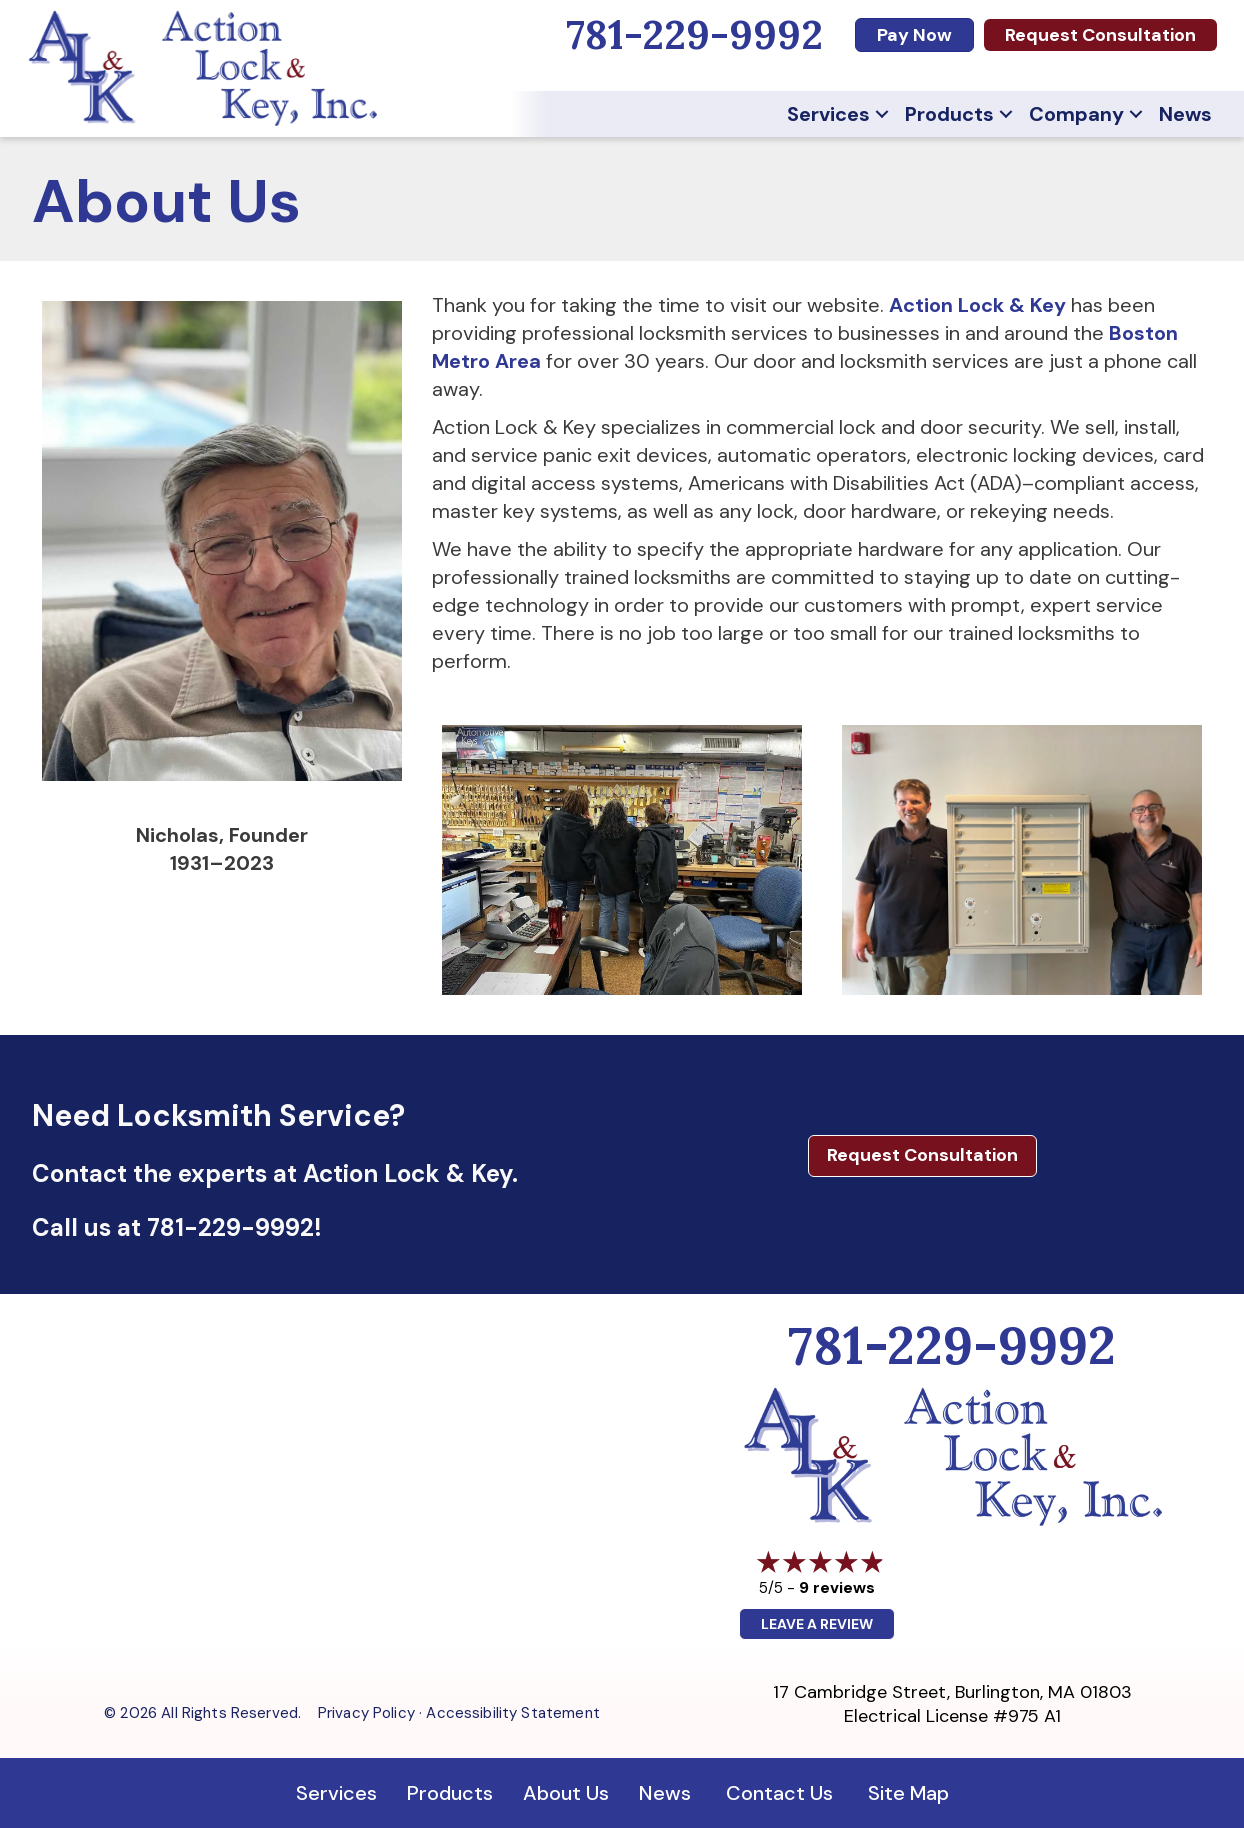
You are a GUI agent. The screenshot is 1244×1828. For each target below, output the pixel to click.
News (1185, 114)
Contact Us (779, 1793)
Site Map (908, 1793)
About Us (566, 1793)
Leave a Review (817, 1624)
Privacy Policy (366, 1713)
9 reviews (837, 1587)
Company (1076, 114)
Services (828, 114)
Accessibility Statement (512, 1713)
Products (949, 114)
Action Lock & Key (977, 305)
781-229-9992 (230, 1227)
